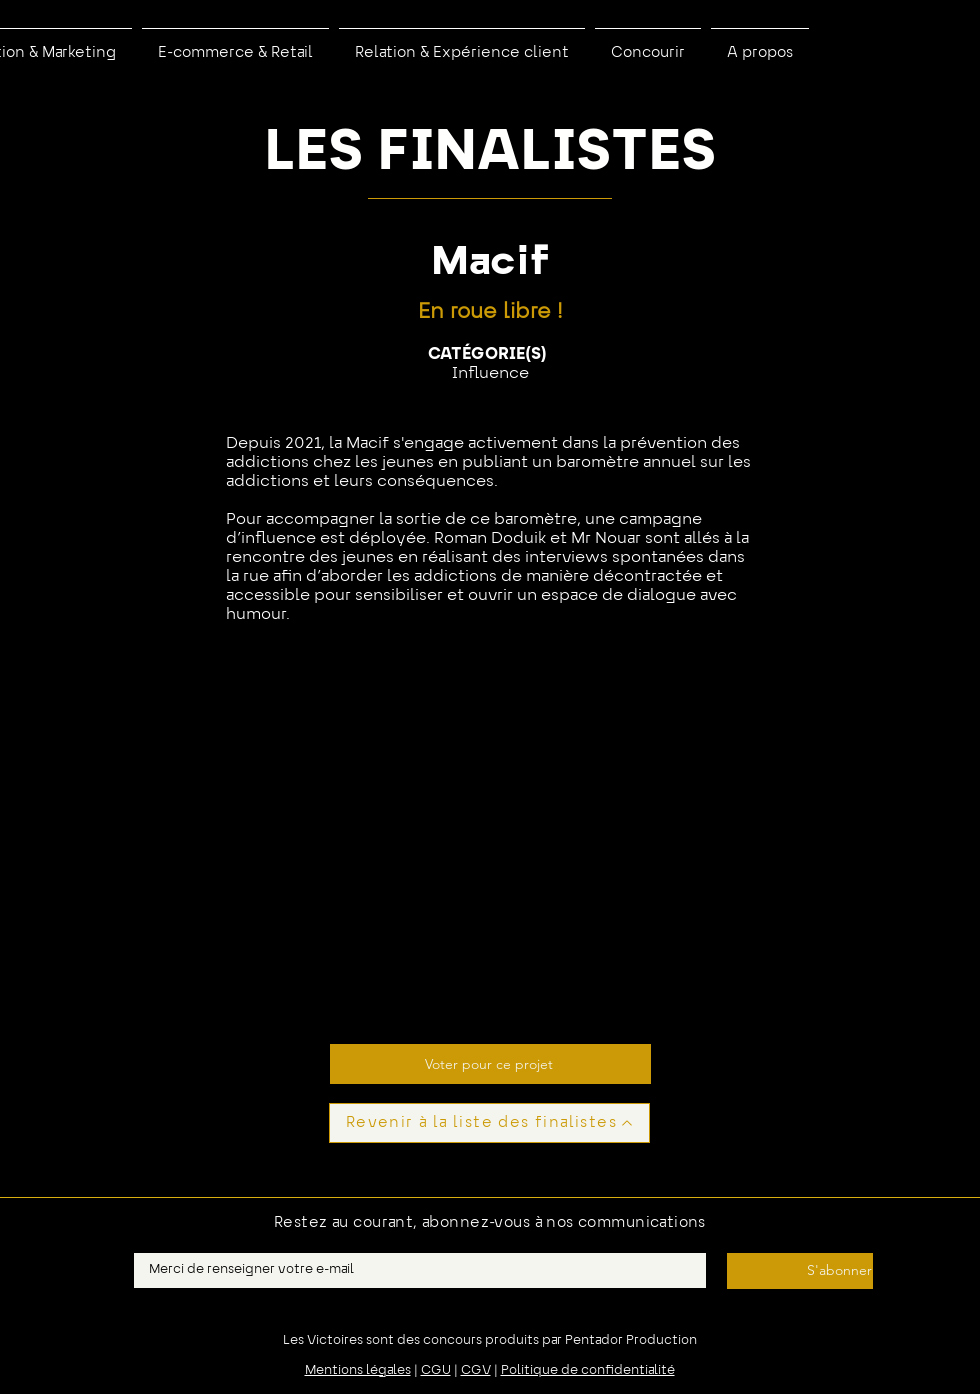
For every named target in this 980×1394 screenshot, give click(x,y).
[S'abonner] (800, 1271)
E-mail (152, 1247)
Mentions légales (358, 1371)
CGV (476, 1371)
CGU (436, 1371)
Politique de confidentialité (588, 1371)
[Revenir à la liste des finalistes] (489, 1123)
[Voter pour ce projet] (490, 1064)
